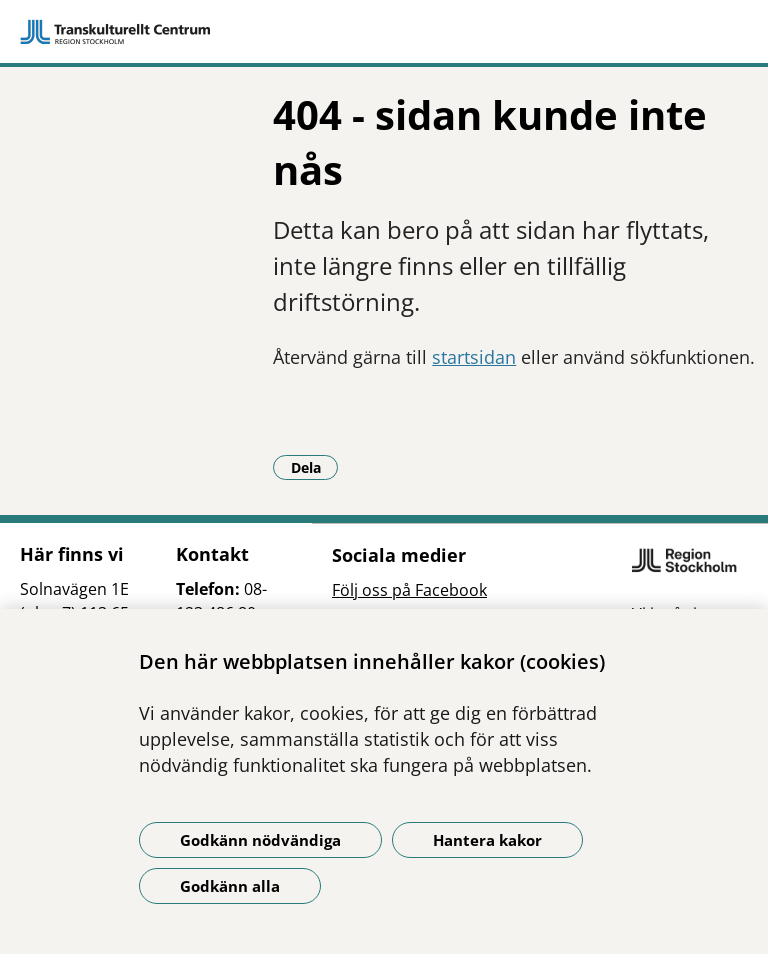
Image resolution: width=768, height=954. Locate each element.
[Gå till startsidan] (384, 32)
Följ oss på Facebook (409, 590)
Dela (315, 467)
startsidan (474, 357)
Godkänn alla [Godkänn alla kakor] (230, 886)
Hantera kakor (487, 840)
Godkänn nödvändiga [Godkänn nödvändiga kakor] (260, 840)
